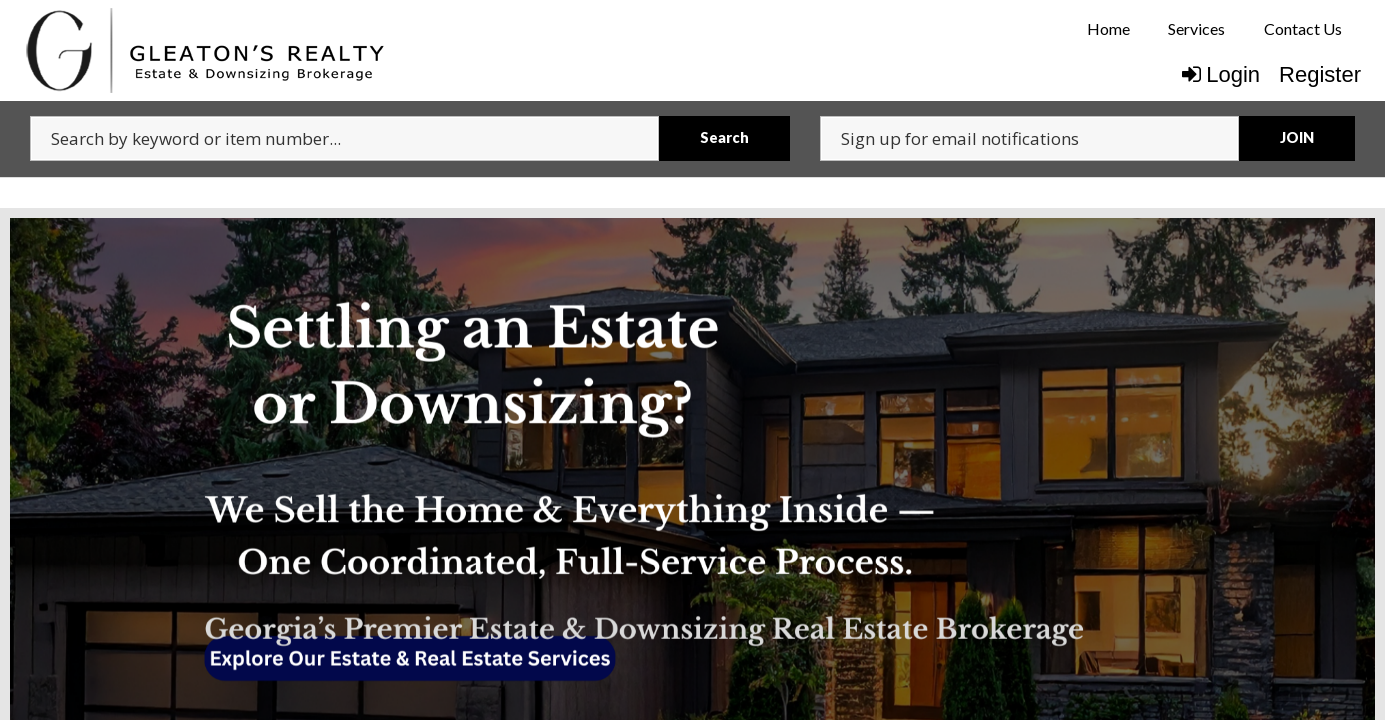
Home (1108, 28)
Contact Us (1303, 28)
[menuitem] (1108, 29)
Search (724, 137)
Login (1221, 74)
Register (1320, 74)
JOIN (1297, 137)
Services (1196, 28)
